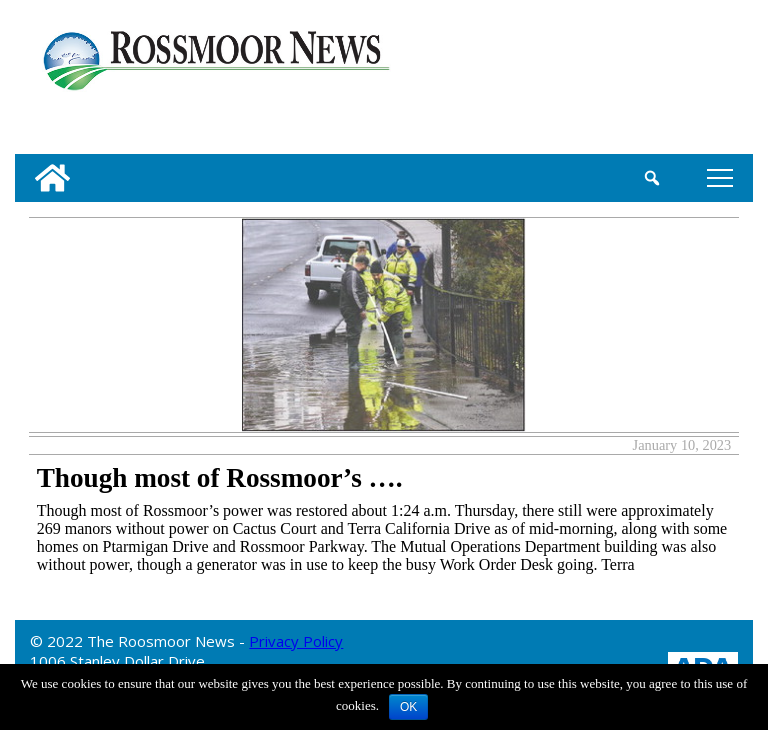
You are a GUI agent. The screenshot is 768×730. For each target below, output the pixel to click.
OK (408, 707)
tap (720, 177)
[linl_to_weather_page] (684, 81)
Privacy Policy (296, 641)
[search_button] (652, 178)
